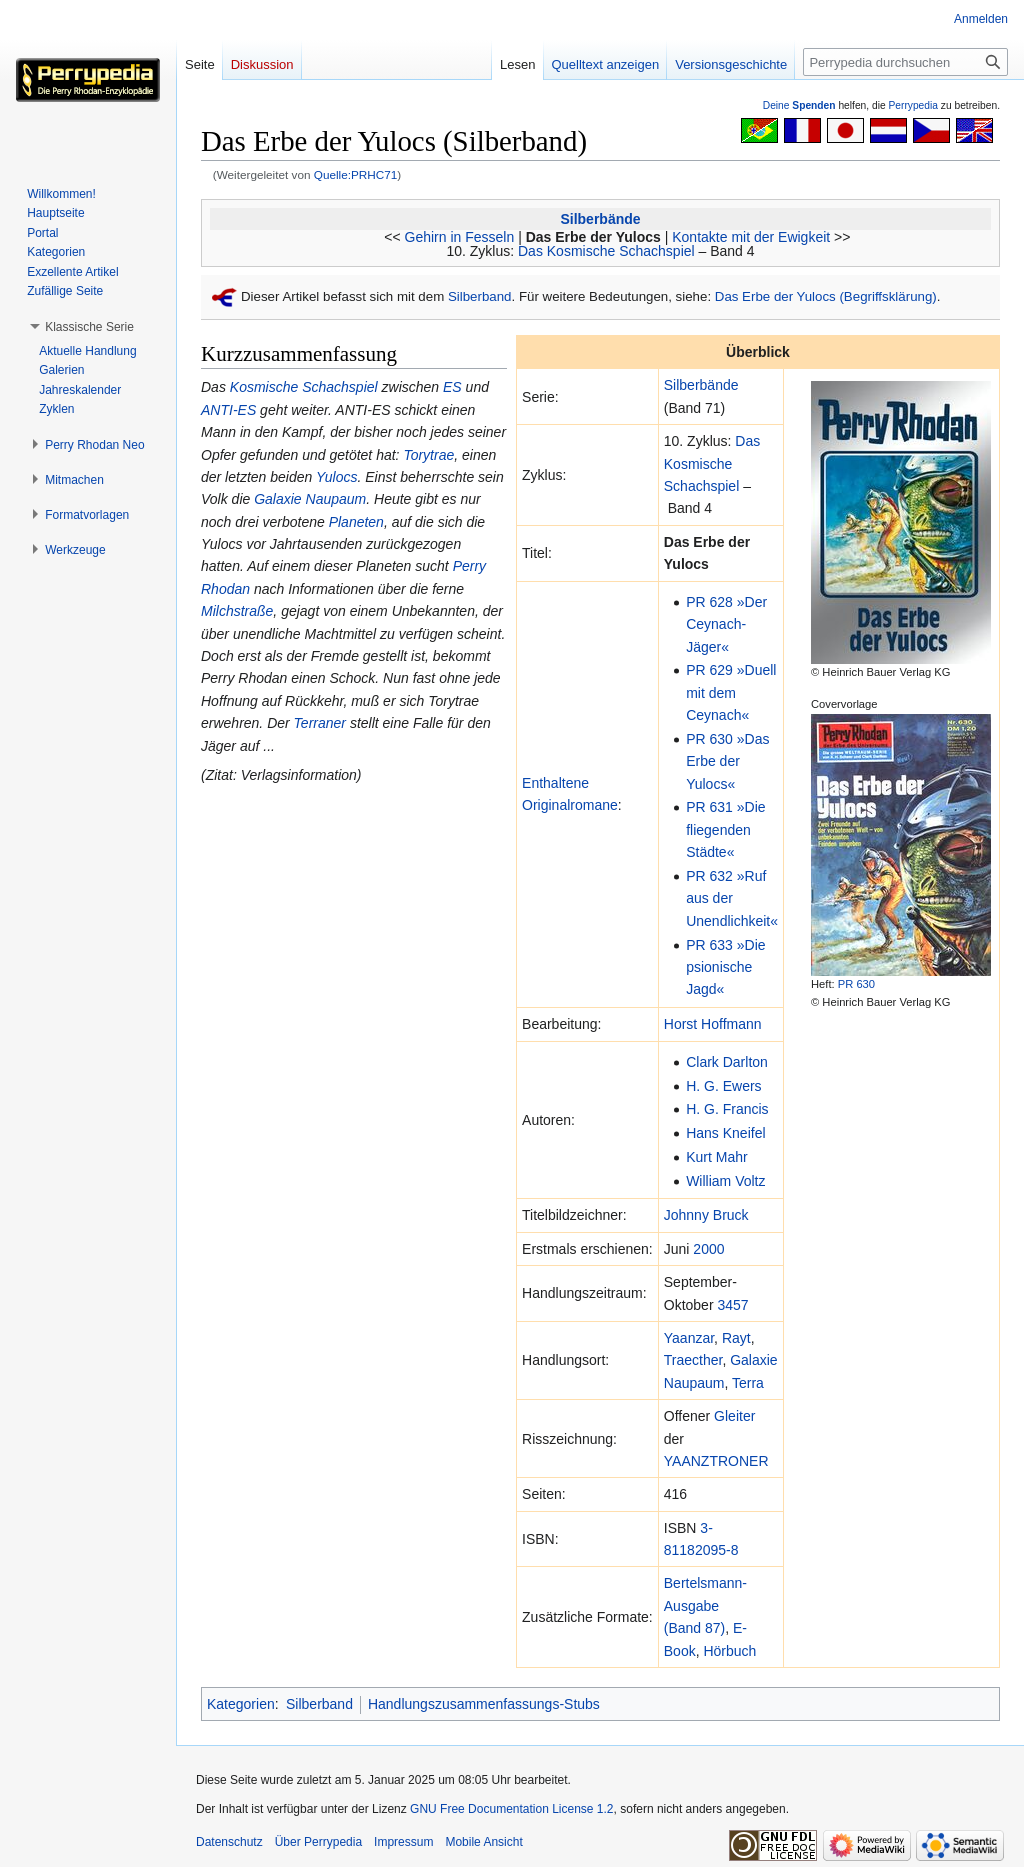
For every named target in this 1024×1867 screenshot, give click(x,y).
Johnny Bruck (706, 1215)
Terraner (320, 723)
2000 (708, 1249)
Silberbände (600, 219)
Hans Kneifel (725, 1133)
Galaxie (753, 1360)
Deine (799, 105)
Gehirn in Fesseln (460, 237)
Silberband (480, 296)
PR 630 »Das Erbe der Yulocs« (727, 761)
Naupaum (694, 1383)
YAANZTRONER (716, 1461)
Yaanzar (689, 1338)
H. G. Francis (727, 1109)
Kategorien (241, 1704)
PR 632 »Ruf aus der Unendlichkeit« (732, 898)
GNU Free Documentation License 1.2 (511, 1809)
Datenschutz (229, 1842)
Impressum (403, 1842)
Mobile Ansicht (483, 1842)
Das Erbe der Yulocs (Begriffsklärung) (826, 296)
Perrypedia (913, 105)
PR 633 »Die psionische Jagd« (725, 967)
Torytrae (428, 455)
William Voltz (725, 1181)
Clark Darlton (727, 1062)
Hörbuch (729, 1651)
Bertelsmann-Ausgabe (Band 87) (705, 1605)
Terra (748, 1383)
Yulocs (337, 477)
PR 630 (856, 984)
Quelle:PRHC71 (356, 174)
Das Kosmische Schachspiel (606, 251)
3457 (732, 1305)
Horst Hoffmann (713, 1024)
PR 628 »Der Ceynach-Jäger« (726, 624)
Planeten (356, 522)
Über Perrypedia (318, 1842)
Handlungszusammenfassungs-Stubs (484, 1704)
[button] (89, 327)
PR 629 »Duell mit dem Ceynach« (731, 692)
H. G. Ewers (723, 1086)
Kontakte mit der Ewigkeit (751, 237)
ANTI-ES (228, 410)
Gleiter (734, 1416)
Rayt (736, 1338)
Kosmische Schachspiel (304, 387)
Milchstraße (237, 611)
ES (452, 387)
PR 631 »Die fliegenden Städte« (725, 829)
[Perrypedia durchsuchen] (905, 62)
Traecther (693, 1360)
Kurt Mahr (716, 1157)
